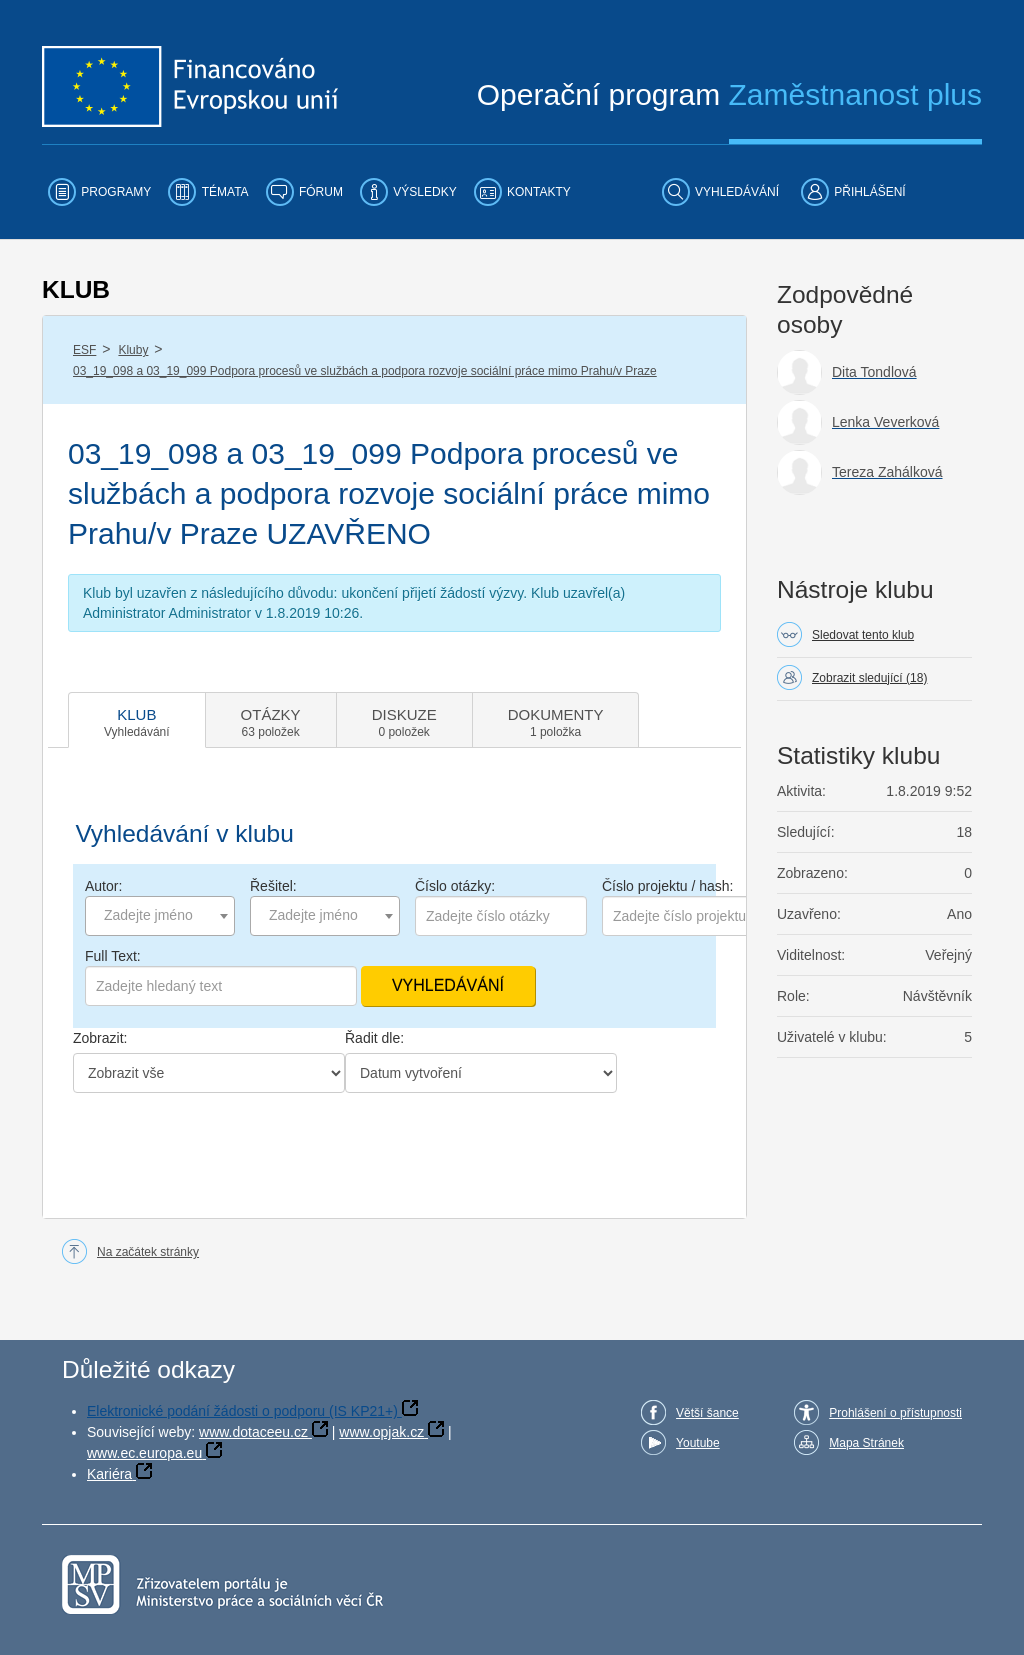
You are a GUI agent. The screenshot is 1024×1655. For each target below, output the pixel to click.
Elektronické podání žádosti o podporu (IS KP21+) (242, 1411)
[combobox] (160, 916)
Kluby (133, 350)
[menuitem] (99, 192)
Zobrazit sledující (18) (869, 678)
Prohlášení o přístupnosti (895, 1413)
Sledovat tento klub (863, 635)
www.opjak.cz (381, 1432)
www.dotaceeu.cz (253, 1432)
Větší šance (707, 1413)
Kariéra (109, 1474)
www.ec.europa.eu (144, 1453)
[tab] (137, 720)
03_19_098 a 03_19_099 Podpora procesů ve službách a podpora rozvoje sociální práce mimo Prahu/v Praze (365, 371)
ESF (84, 350)
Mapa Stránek (866, 1443)
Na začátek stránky (148, 1252)
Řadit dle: (374, 1038)
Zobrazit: (100, 1038)
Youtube (698, 1443)
